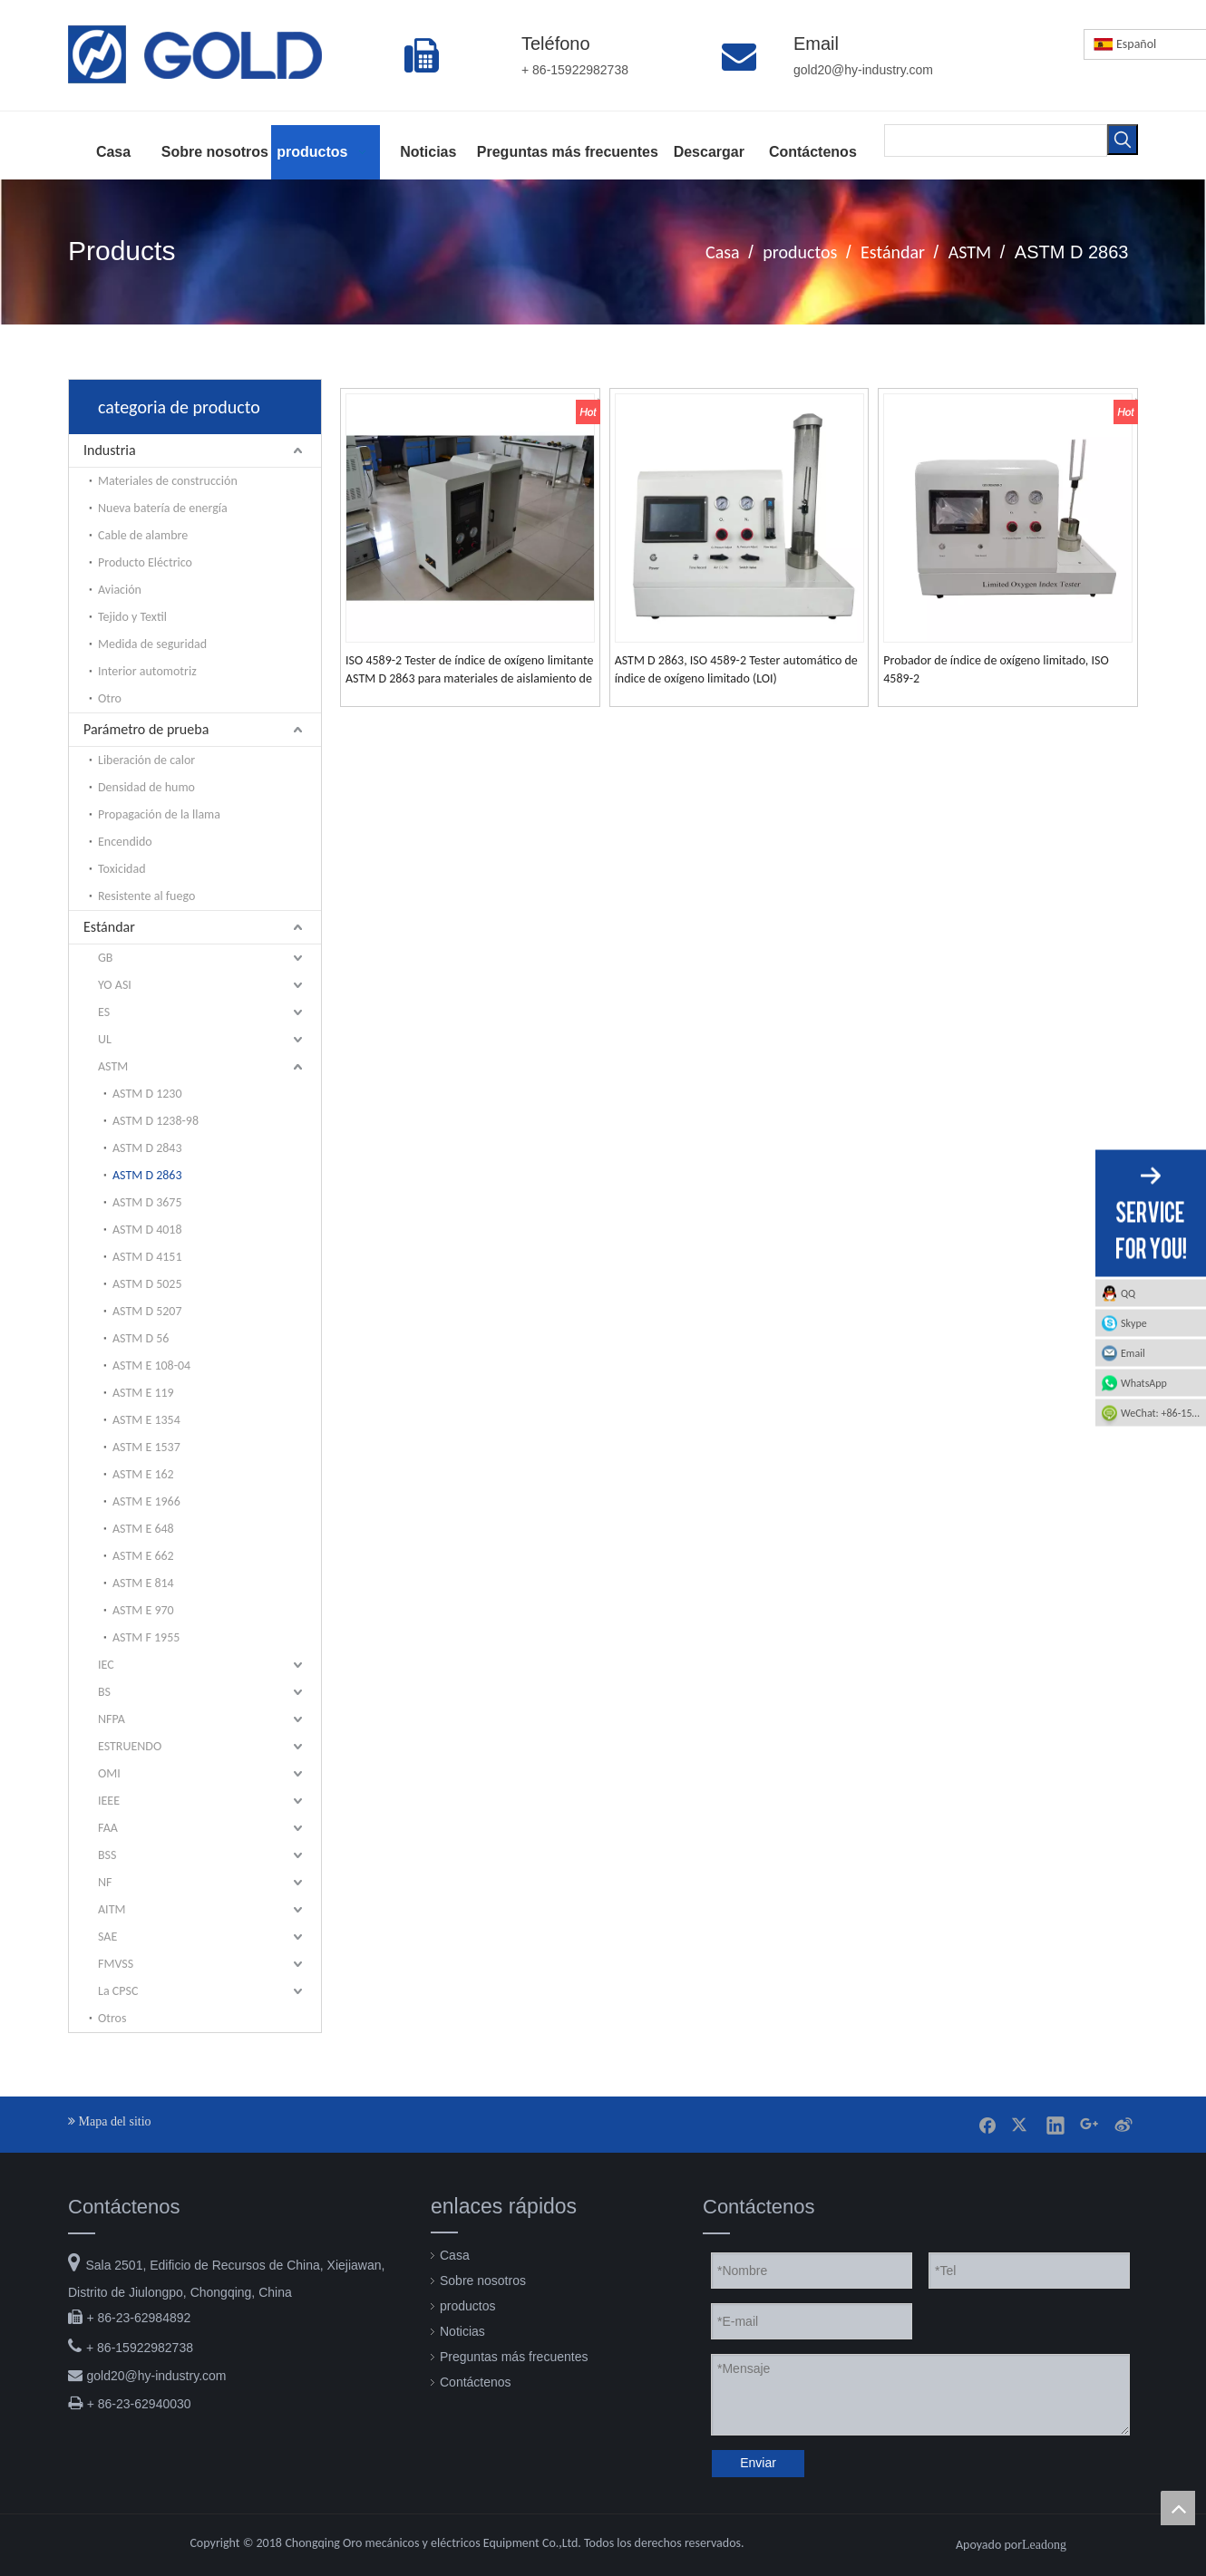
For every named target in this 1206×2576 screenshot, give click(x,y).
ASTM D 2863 (147, 1175)
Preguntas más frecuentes (514, 2356)
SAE (107, 1936)
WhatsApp (1144, 1383)
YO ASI (114, 985)
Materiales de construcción (168, 481)
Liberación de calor (146, 760)
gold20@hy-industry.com (156, 2375)
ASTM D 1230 (147, 1093)
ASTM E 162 (143, 1474)
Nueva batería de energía (163, 508)
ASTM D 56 (140, 1338)
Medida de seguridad (152, 644)
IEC (106, 1664)
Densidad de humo (146, 787)
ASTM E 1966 (146, 1501)
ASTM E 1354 (146, 1420)
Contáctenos (475, 2382)
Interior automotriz (147, 671)
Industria (109, 450)
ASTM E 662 (143, 1556)
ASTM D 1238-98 (155, 1120)
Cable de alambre (143, 535)
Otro (110, 698)
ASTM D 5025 (147, 1284)
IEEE (109, 1800)
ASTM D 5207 (147, 1311)
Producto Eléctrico (145, 562)
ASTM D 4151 (147, 1256)
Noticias (462, 2331)
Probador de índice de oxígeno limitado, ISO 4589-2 (995, 669)
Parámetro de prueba (146, 729)
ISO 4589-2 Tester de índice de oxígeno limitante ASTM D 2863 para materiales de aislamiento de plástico (469, 670)
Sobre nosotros (483, 2280)
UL (105, 1039)
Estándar (109, 926)
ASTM (113, 1066)
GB (105, 957)
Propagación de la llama (159, 814)
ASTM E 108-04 (151, 1365)
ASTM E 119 (143, 1392)
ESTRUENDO (129, 1746)
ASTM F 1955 (146, 1637)
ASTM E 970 (143, 1610)
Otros (112, 2018)
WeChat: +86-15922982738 (1163, 1413)
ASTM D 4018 (147, 1229)
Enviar (758, 2462)
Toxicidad (122, 868)
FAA (108, 1827)
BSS (107, 1855)
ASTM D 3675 (147, 1202)
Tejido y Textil (132, 617)
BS (104, 1692)
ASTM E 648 (143, 1528)
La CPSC (118, 1991)
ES (104, 1012)
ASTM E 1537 (146, 1447)
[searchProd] (995, 140)
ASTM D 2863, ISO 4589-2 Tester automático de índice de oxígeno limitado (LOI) (736, 669)
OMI (109, 1773)
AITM (111, 1909)
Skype (1134, 1323)
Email (1133, 1353)
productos (467, 2306)
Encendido (125, 841)
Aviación (119, 589)
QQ (1128, 1293)
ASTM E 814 (143, 1583)
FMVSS (115, 1963)
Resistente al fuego (146, 896)
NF (105, 1882)
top (1178, 2508)
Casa (455, 2255)
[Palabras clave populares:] (1122, 139)
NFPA (111, 1719)
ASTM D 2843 (147, 1148)
